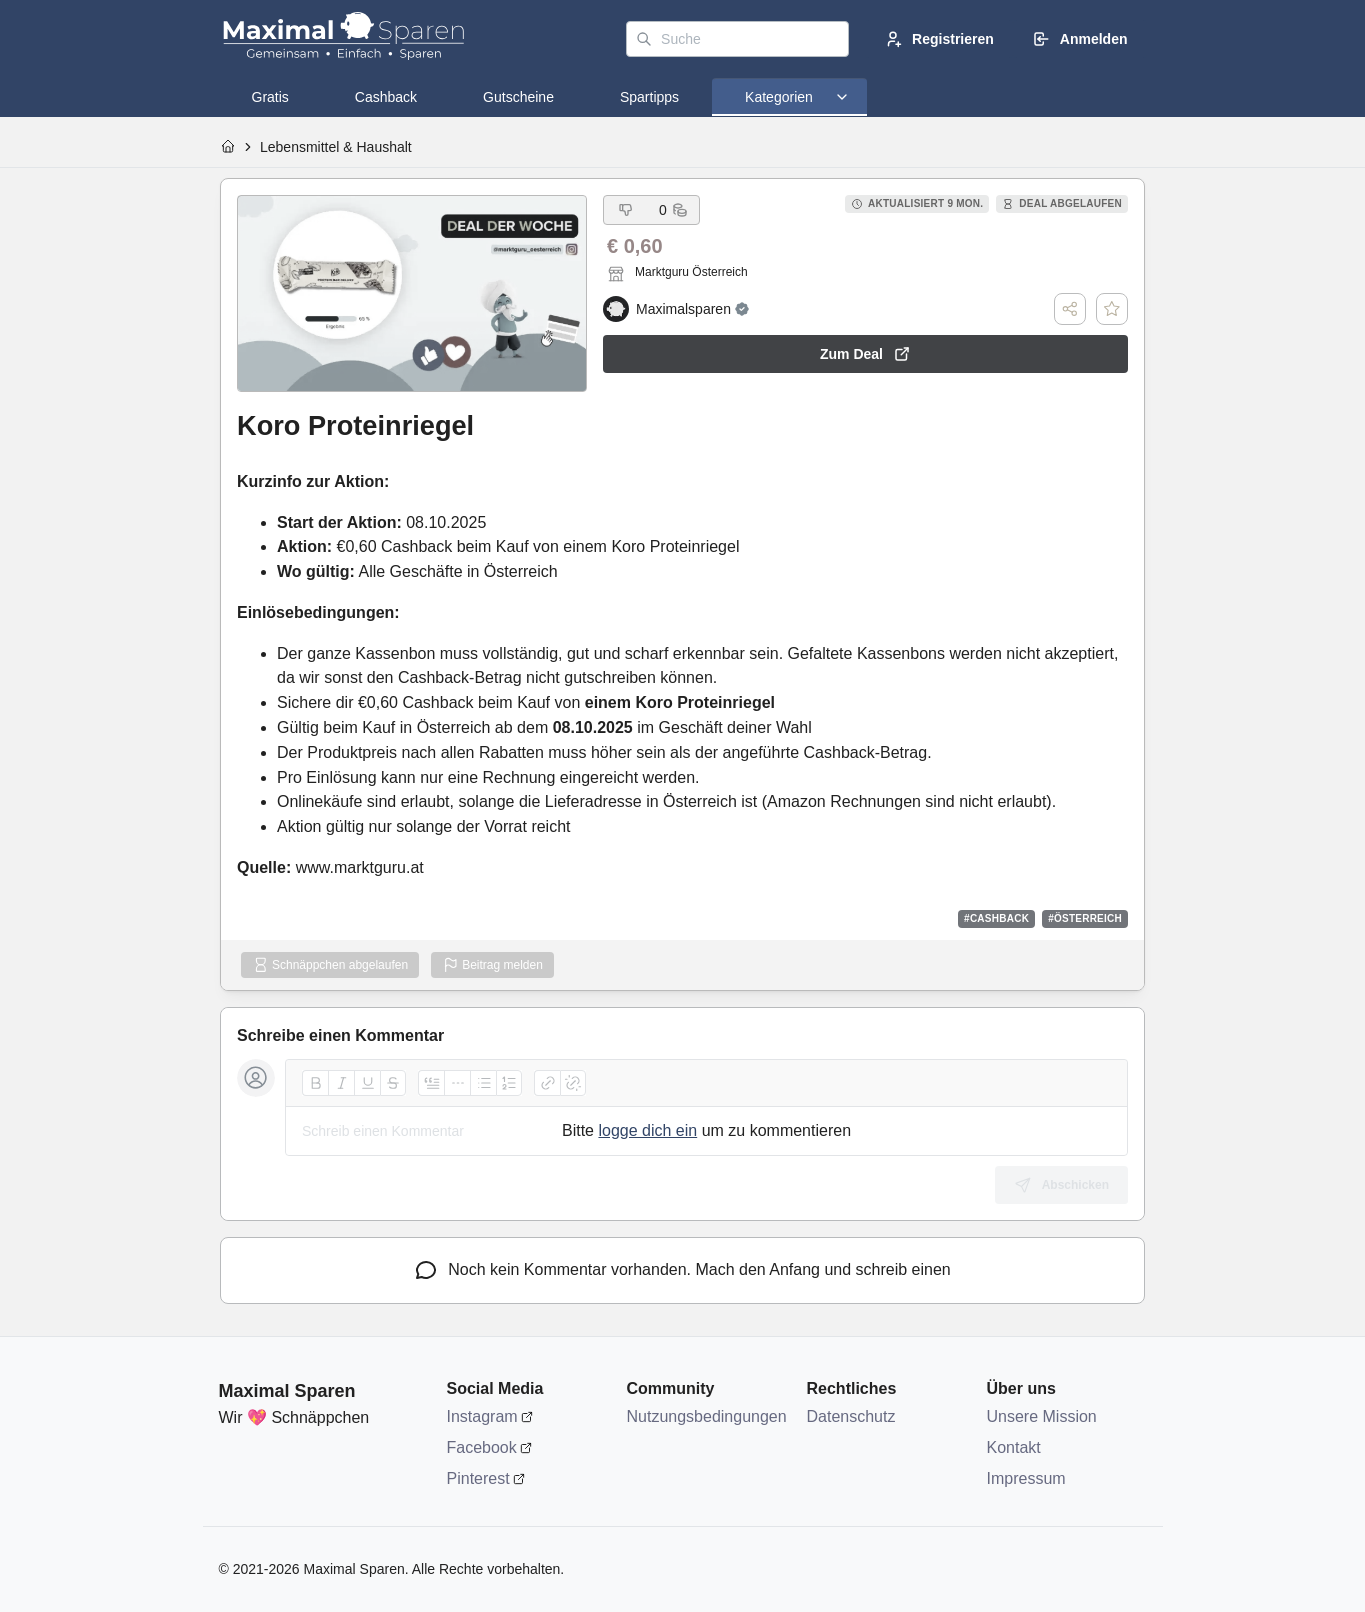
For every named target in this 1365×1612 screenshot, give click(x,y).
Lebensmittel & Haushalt (336, 147)
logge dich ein (647, 1130)
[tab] (270, 97)
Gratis (270, 97)
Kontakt (1014, 1447)
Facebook (482, 1447)
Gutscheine (518, 97)
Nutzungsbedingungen (707, 1416)
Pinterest (478, 1478)
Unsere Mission (1042, 1416)
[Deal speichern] (1112, 309)
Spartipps (649, 97)
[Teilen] (1070, 309)
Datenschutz (851, 1416)
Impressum (1026, 1478)
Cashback (386, 97)
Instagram (482, 1416)
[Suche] (737, 39)
